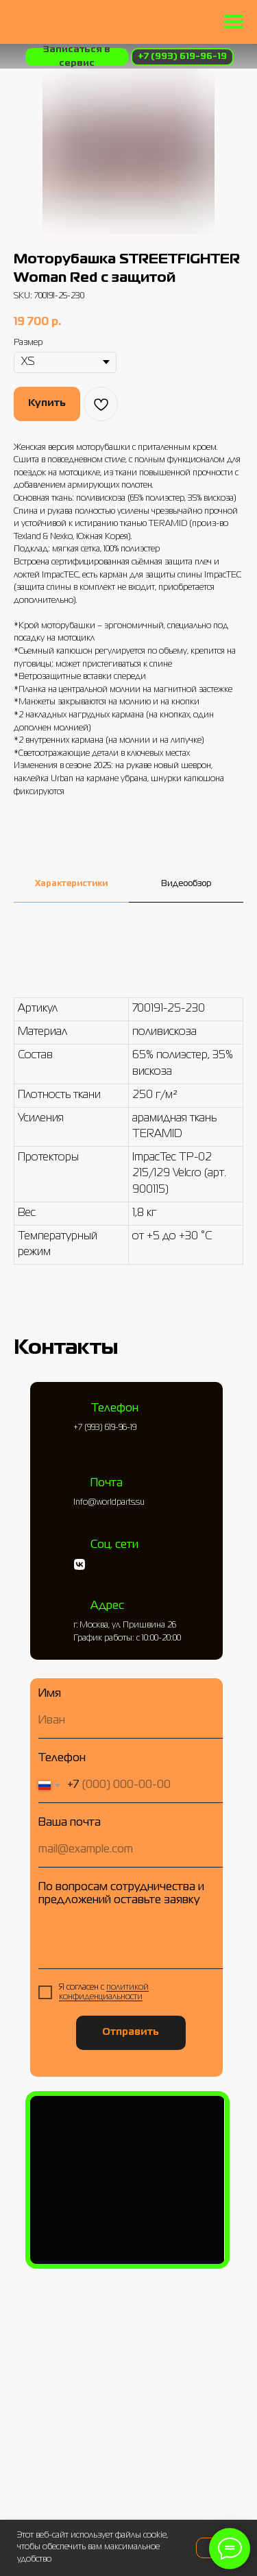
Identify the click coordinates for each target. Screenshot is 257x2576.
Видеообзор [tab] (186, 884)
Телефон (62, 1758)
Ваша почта (69, 1823)
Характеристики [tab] (71, 884)
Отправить (130, 2032)
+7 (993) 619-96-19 (104, 1427)
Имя (49, 1694)
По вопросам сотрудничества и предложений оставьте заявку (121, 1894)
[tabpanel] (128, 1130)
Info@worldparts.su (109, 1502)
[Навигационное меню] (233, 22)
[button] (76, 57)
